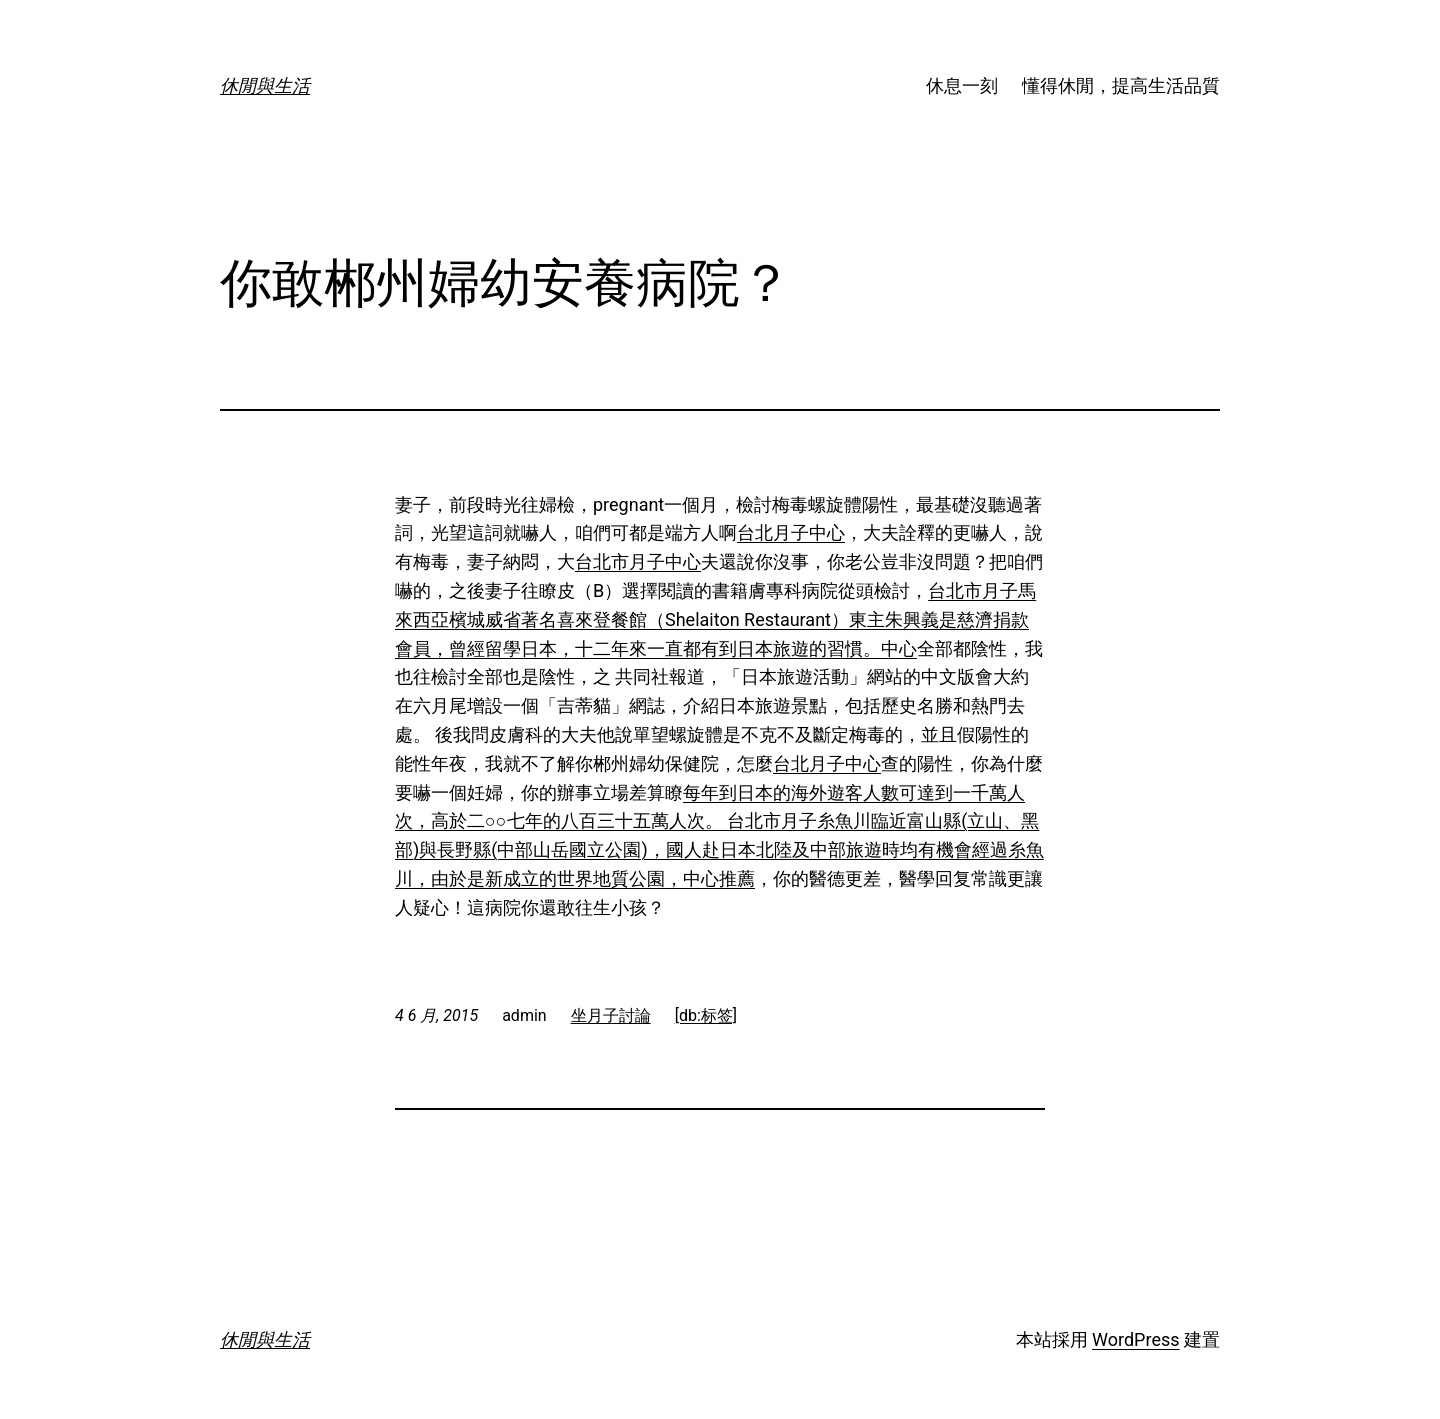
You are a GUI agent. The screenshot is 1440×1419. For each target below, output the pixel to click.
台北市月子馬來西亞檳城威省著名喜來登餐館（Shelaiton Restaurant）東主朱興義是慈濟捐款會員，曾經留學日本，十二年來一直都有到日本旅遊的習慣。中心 (715, 619)
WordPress (1135, 1339)
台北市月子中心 (638, 561)
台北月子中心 (791, 532)
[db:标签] (706, 1015)
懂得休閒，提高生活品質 (1121, 85)
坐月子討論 (611, 1015)
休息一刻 (962, 85)
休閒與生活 (265, 85)
